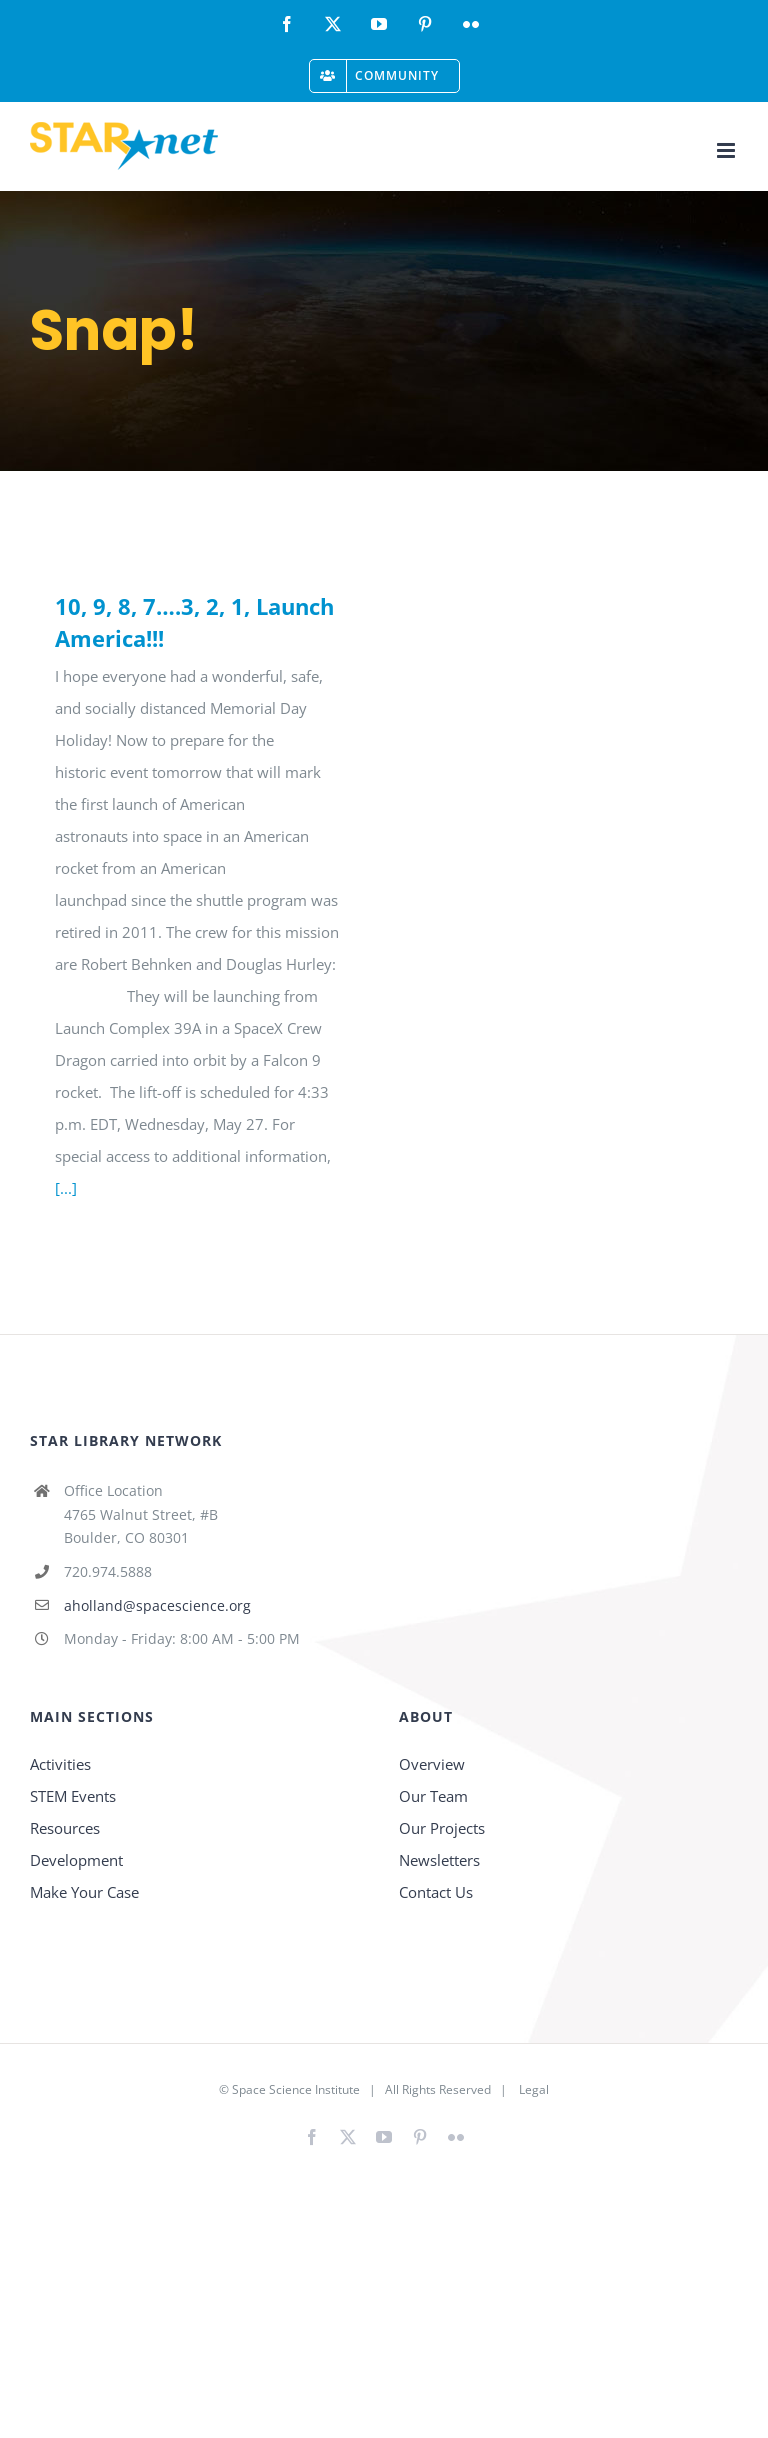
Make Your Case (84, 1892)
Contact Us (436, 1892)
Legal (534, 2089)
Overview (432, 1764)
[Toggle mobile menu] (727, 150)
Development (76, 1860)
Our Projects (442, 1828)
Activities (60, 1764)
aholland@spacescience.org (157, 1605)
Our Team (433, 1796)
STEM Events (73, 1796)
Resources (65, 1828)
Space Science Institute (296, 2089)
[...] (66, 1188)
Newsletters (439, 1860)
